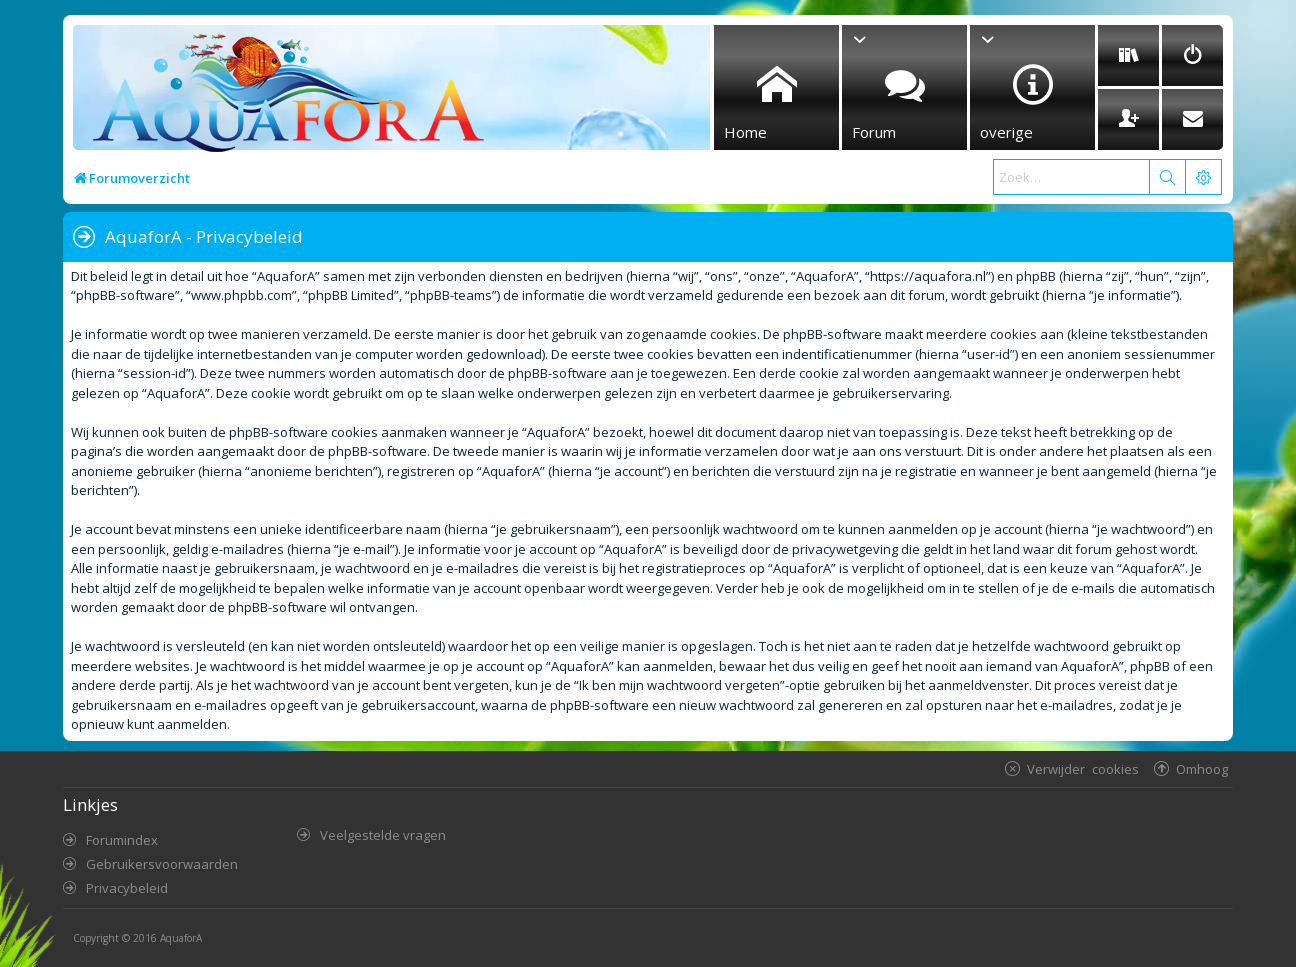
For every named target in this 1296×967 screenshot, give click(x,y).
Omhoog (1202, 768)
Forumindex (122, 840)
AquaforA (181, 938)
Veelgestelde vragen (383, 835)
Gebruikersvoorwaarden (162, 864)
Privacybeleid (127, 888)
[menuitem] (1128, 55)
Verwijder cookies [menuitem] (1083, 768)
